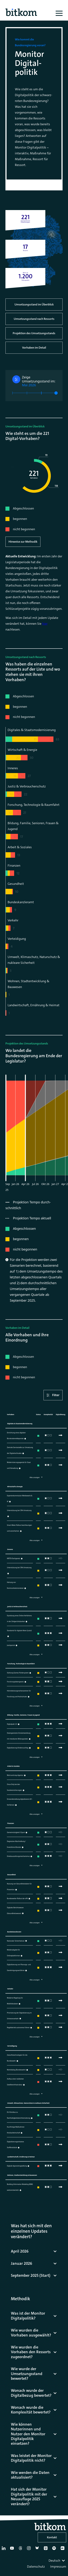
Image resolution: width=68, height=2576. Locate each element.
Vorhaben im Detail (34, 347)
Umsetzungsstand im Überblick (34, 304)
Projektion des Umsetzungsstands (34, 333)
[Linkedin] (4, 2549)
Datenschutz (36, 2566)
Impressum (58, 2566)
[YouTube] (12, 2549)
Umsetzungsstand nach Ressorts (34, 319)
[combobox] (57, 2560)
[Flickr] (63, 2549)
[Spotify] (54, 2549)
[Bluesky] (38, 2549)
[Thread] (21, 2549)
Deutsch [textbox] (54, 2560)
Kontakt (52, 2537)
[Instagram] (29, 2549)
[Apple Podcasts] (46, 2549)
